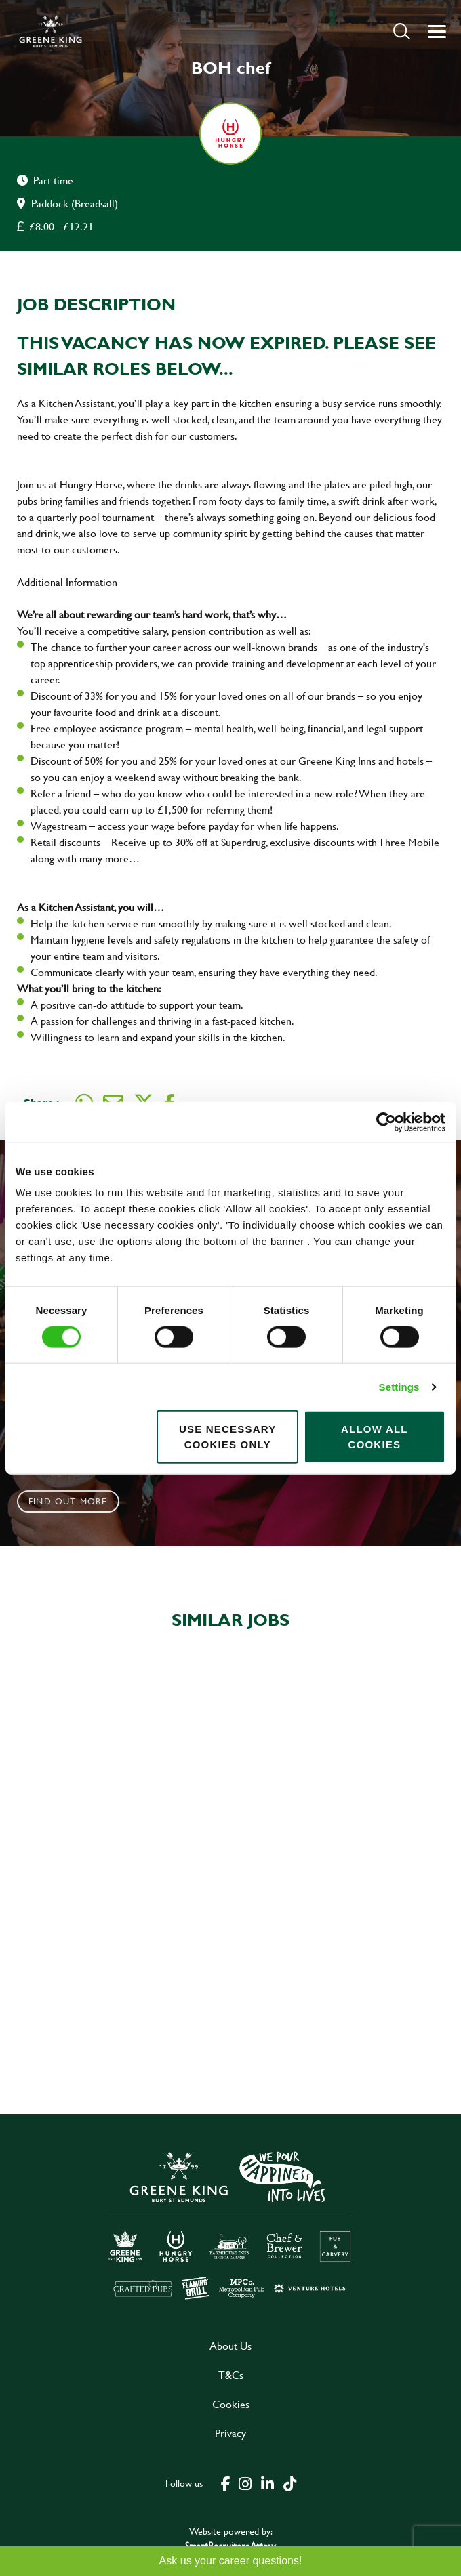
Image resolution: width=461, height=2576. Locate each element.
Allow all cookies (374, 1436)
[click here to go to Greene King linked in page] (267, 2482)
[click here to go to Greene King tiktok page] (289, 2482)
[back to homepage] (50, 31)
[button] (401, 31)
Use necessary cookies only (227, 1436)
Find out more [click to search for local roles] (68, 1501)
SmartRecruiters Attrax (230, 2545)
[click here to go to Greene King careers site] (230, 2224)
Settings (399, 1386)
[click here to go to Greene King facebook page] (226, 2482)
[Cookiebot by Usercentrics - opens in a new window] (386, 1122)
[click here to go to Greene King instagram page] (245, 2482)
